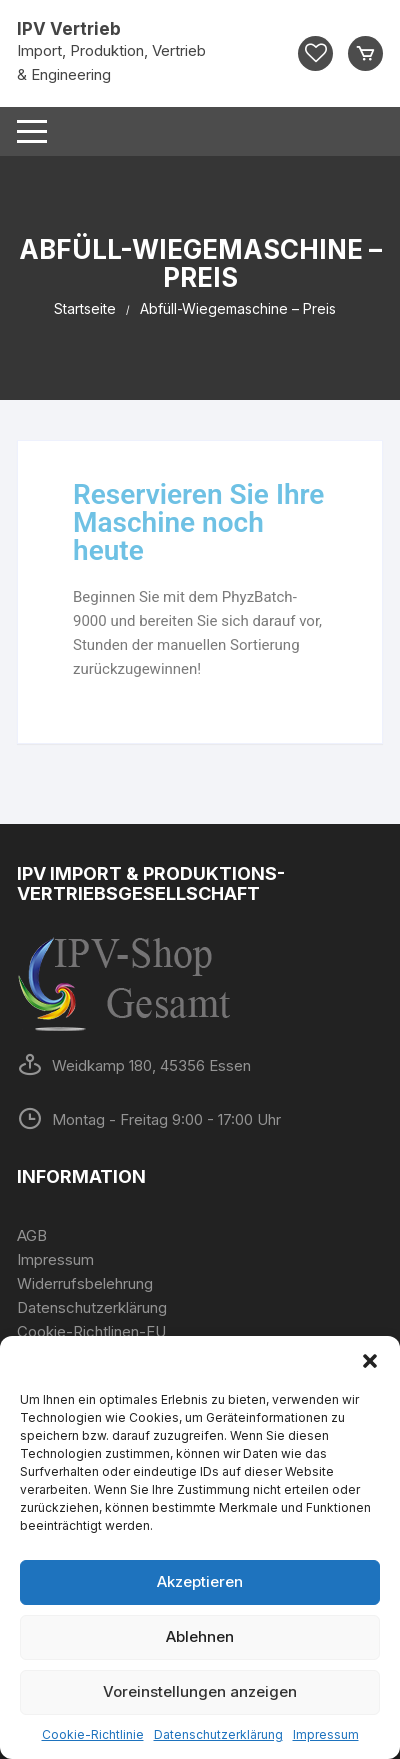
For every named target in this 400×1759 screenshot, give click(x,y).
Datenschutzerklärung (218, 1734)
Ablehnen (200, 1636)
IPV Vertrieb (69, 29)
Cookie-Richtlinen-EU (91, 1331)
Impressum (326, 1734)
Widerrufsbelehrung (85, 1283)
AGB (32, 1235)
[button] (370, 1361)
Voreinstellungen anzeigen (200, 1691)
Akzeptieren (200, 1581)
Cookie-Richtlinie (93, 1734)
